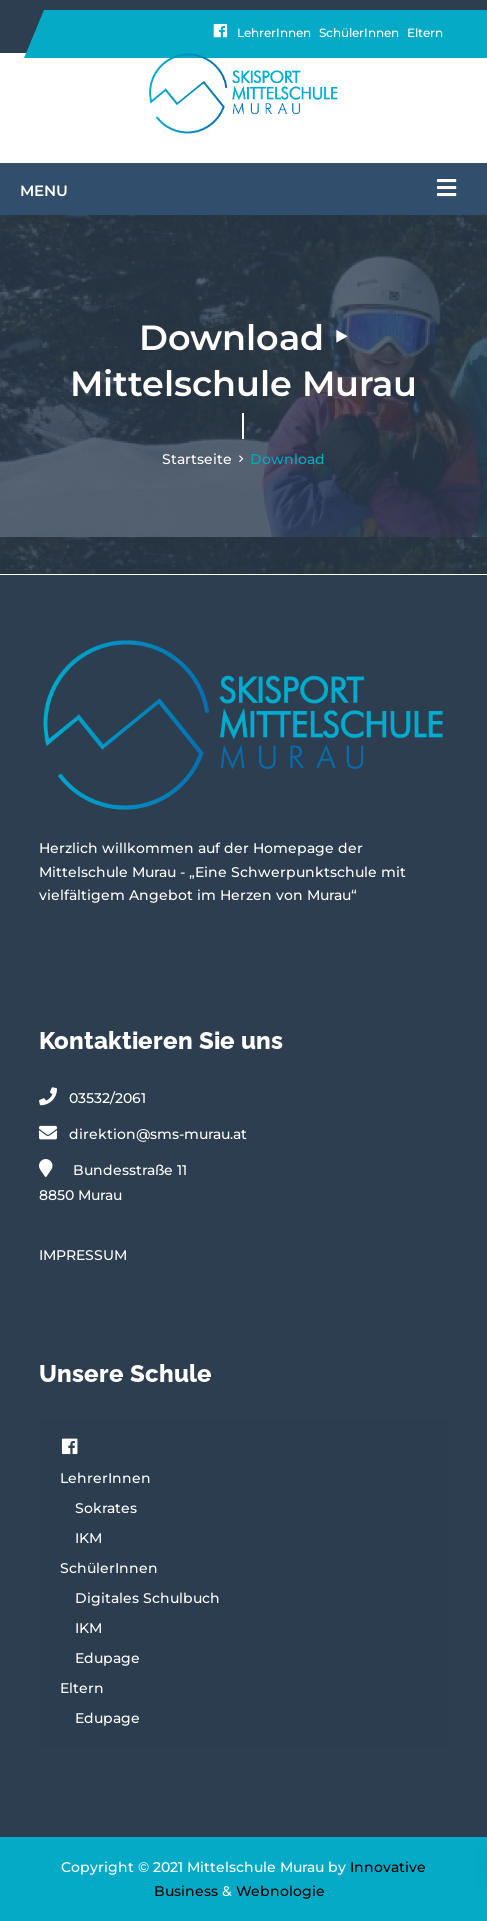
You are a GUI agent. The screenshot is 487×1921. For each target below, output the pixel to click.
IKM (88, 1538)
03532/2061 (107, 1098)
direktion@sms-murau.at (158, 1134)
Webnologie (280, 1891)
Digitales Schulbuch (147, 1598)
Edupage (107, 1658)
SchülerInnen (359, 32)
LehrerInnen (274, 32)
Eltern (425, 32)
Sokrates (106, 1508)
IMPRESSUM (83, 1255)
